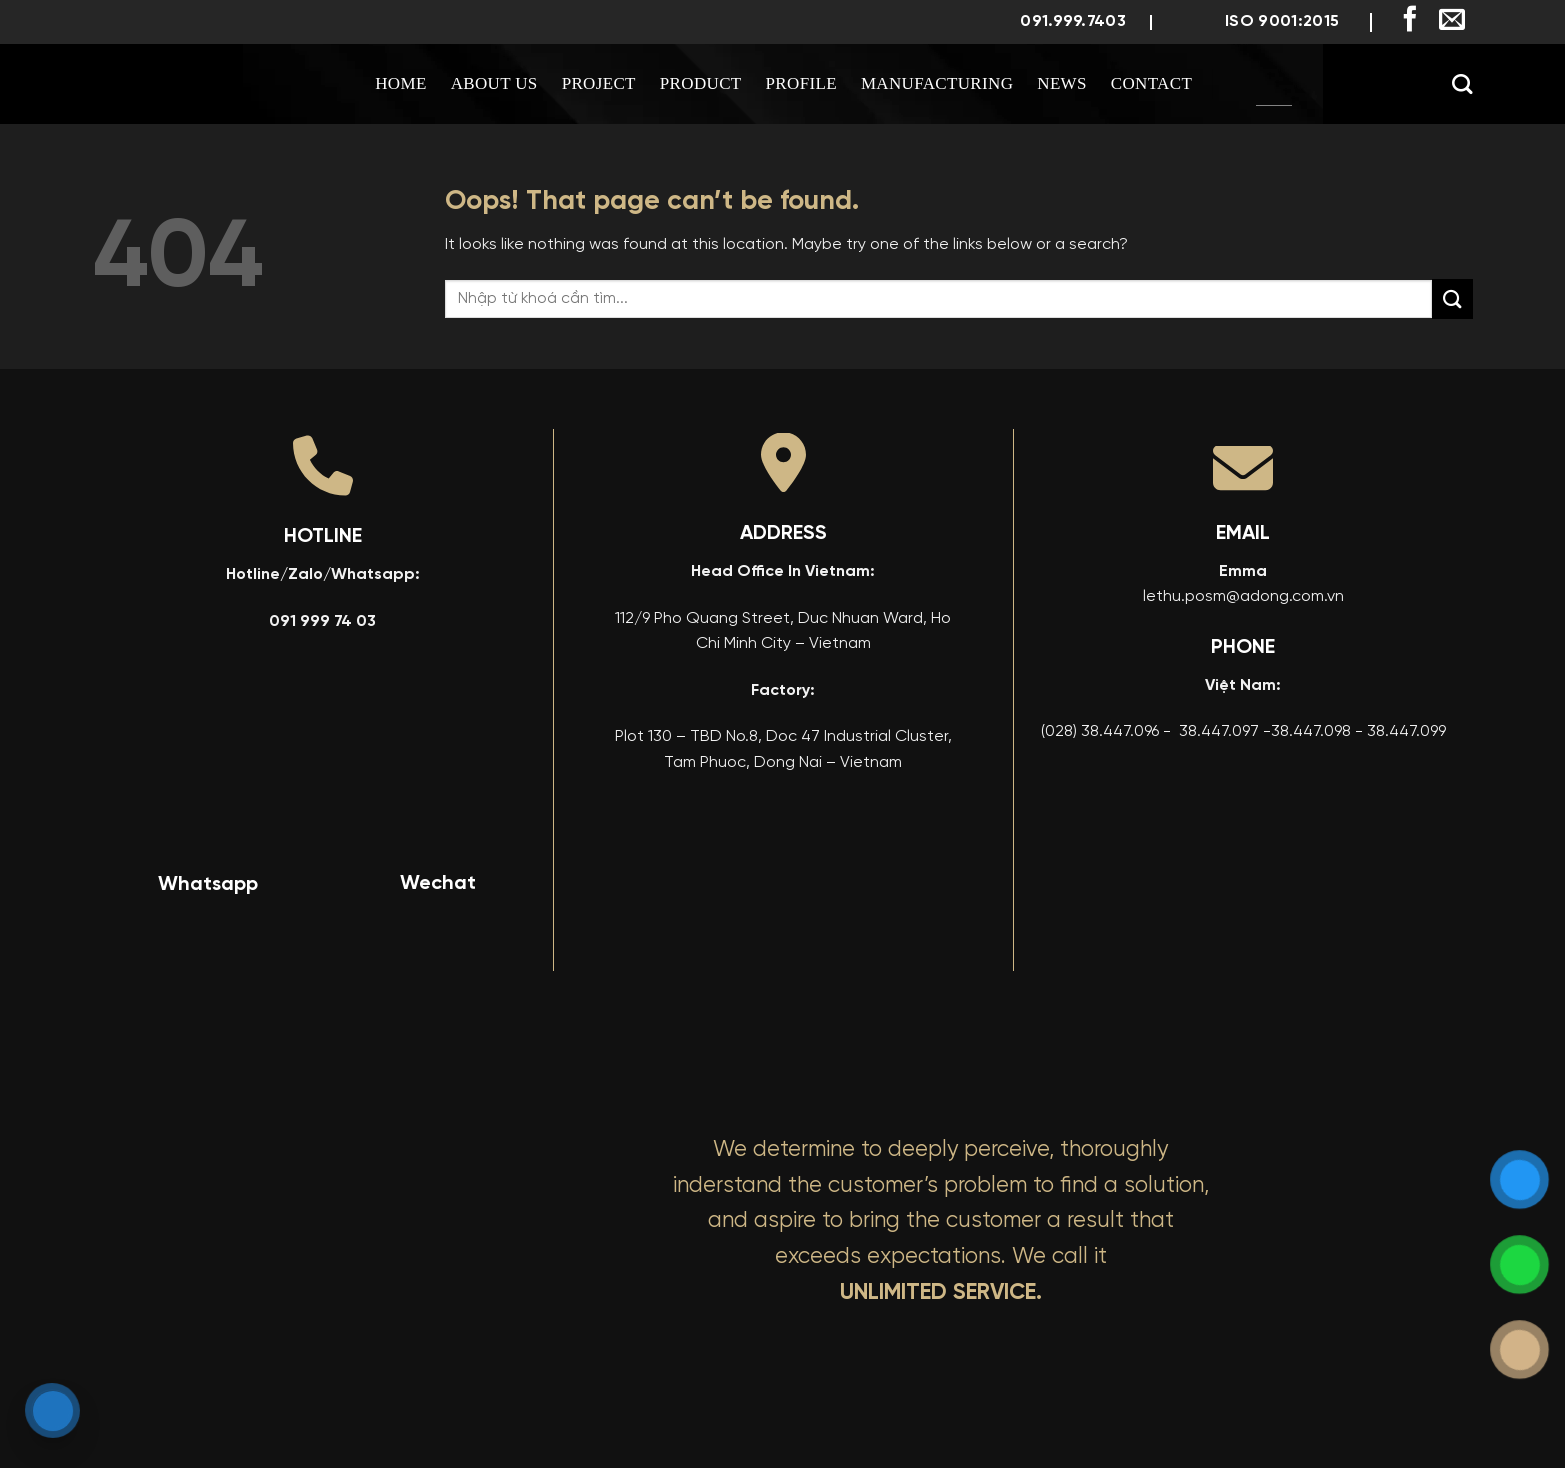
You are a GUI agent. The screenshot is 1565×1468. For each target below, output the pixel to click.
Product (701, 83)
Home (400, 83)
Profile (801, 83)
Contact (1151, 83)
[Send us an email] (1452, 21)
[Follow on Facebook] (1410, 21)
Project (599, 83)
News (1062, 83)
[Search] (1462, 84)
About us (494, 83)
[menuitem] (1274, 84)
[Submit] (1452, 298)
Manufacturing (937, 83)
